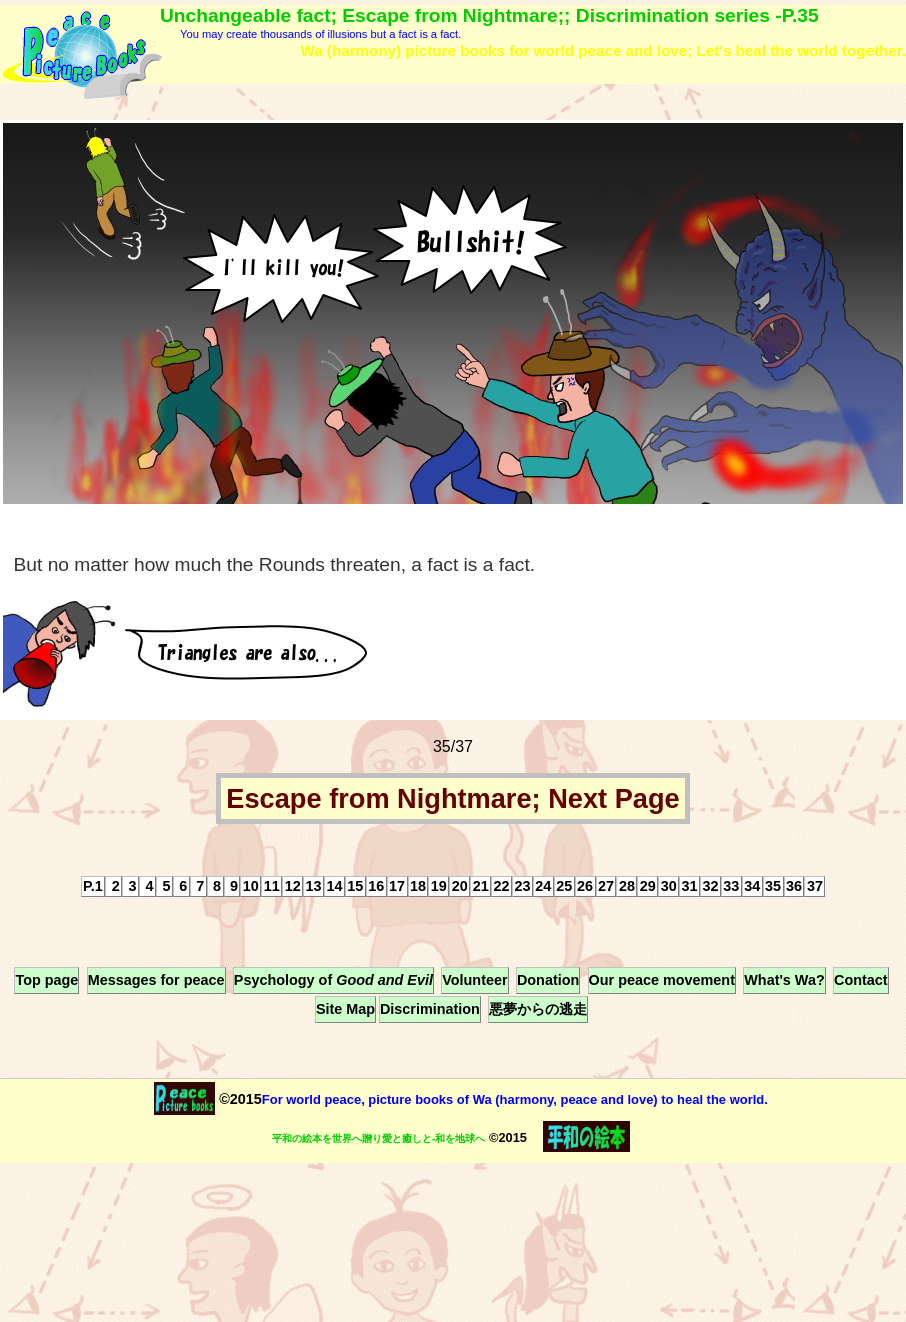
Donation (548, 980)
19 (439, 886)
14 (334, 886)
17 (397, 886)
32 (710, 886)
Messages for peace (156, 980)
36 (794, 886)
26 (585, 886)
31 (690, 886)
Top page (46, 980)
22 (502, 886)
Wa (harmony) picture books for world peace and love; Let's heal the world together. (603, 50)
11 (272, 886)
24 (543, 886)
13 (314, 886)
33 (731, 886)
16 (376, 886)
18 (418, 886)
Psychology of (333, 980)
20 (460, 886)
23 (522, 886)
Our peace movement (662, 980)
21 (481, 886)
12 (293, 886)
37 (815, 886)
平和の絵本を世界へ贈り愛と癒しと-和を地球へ (378, 1138)
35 (773, 886)
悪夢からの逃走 (538, 1009)
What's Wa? (784, 980)
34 (752, 886)
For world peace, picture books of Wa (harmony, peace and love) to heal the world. (515, 1099)
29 (648, 886)
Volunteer (474, 980)
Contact (861, 980)
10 (251, 886)
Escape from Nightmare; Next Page (452, 798)
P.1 (93, 886)
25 (564, 886)
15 (355, 886)
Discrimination (430, 1009)
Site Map (345, 1009)
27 (606, 886)
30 (669, 886)
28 (627, 886)
